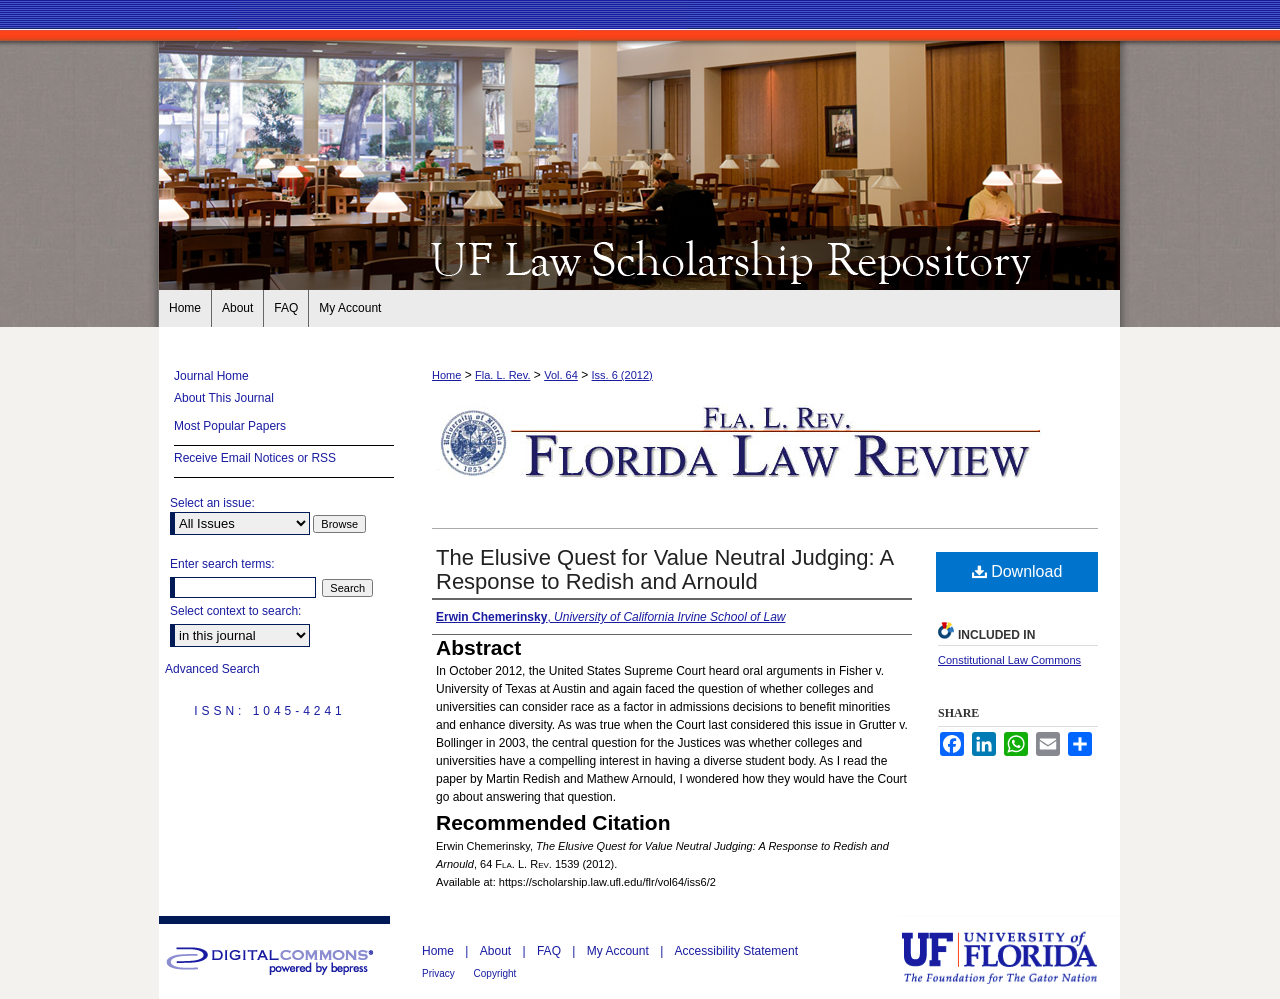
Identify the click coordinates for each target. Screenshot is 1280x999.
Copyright (495, 973)
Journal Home (211, 376)
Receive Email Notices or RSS (255, 458)
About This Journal (224, 398)
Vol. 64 (561, 375)
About (497, 951)
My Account (619, 951)
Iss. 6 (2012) (622, 375)
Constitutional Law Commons (1009, 660)
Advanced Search (212, 669)
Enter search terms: (222, 564)
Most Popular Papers (230, 426)
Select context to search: (235, 611)
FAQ (550, 951)
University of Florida (1014, 957)
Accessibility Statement (736, 951)
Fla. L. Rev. (502, 375)
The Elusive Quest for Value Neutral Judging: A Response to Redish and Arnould (664, 569)
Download (1017, 571)
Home (446, 375)
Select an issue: (212, 503)
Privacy (440, 973)
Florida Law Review (640, 258)
